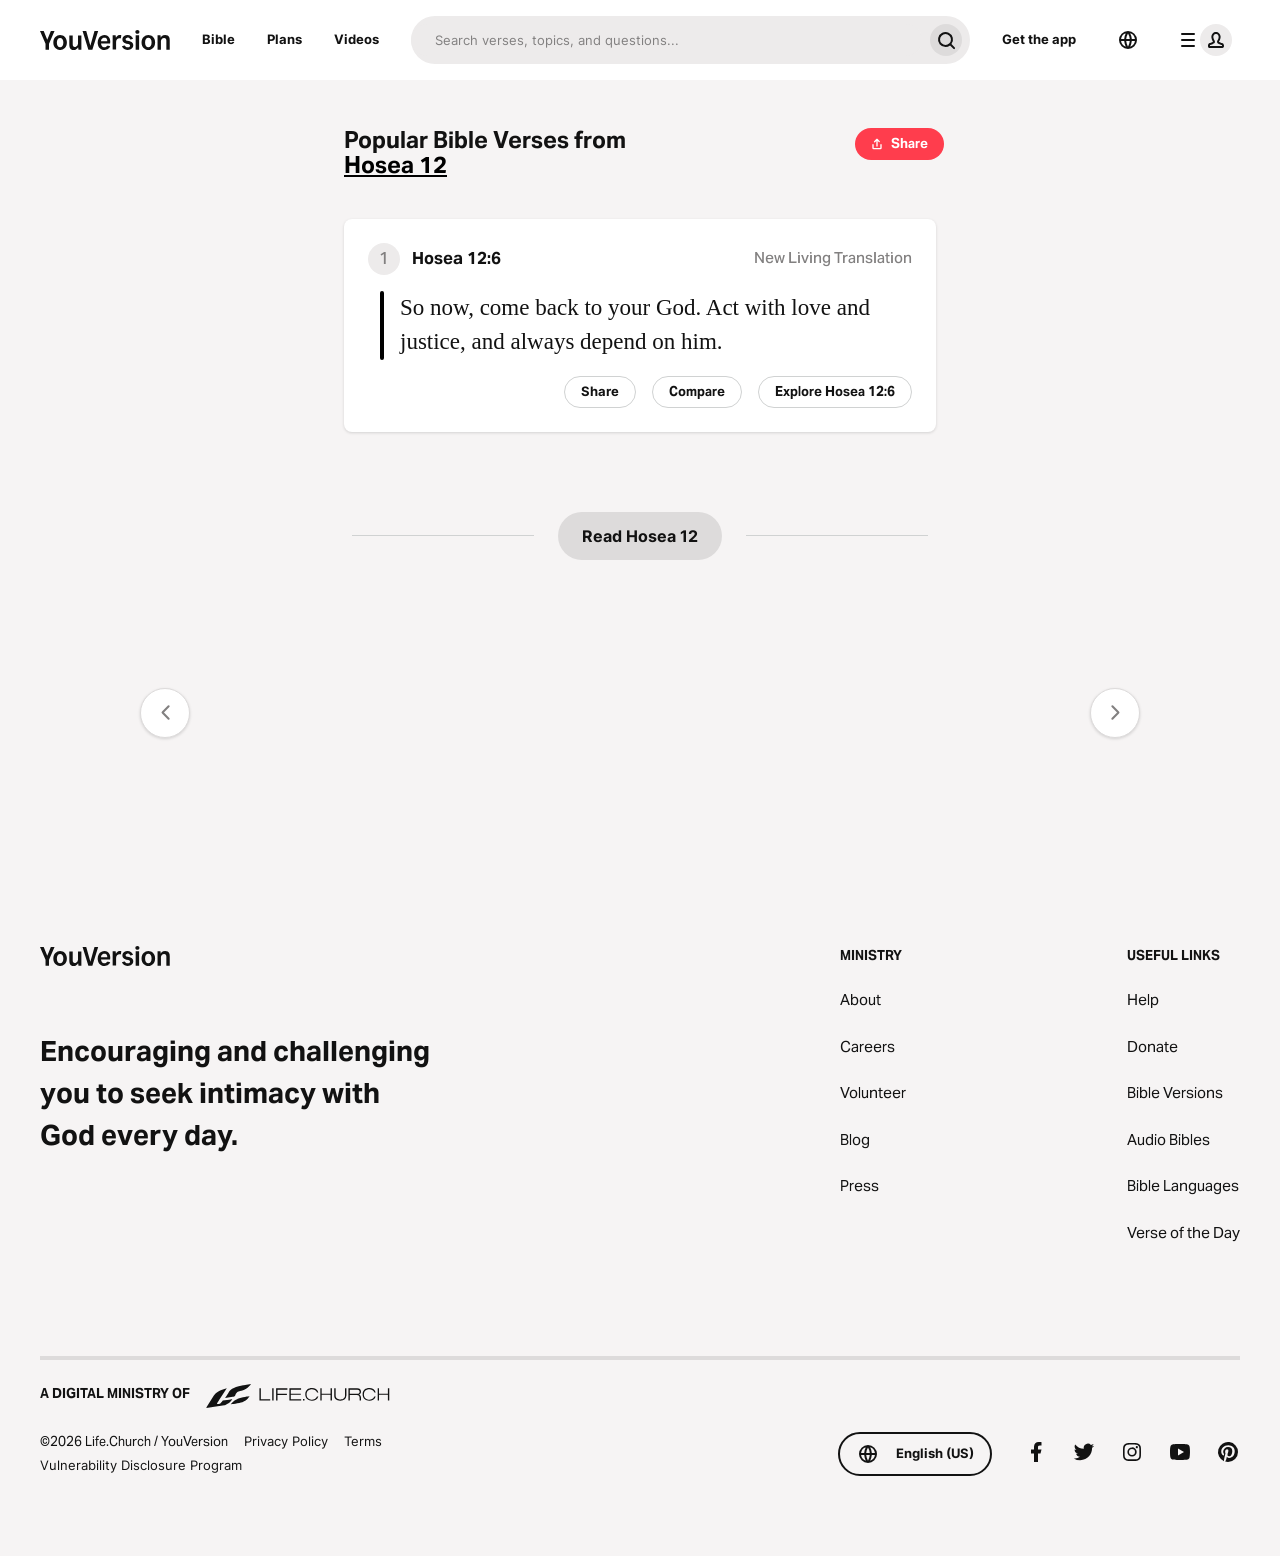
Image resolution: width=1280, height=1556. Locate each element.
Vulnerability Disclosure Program (141, 1465)
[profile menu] (1202, 40)
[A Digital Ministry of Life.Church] (640, 1384)
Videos (356, 39)
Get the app (1039, 39)
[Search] (666, 40)
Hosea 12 (395, 165)
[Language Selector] (1128, 40)
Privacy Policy (286, 1441)
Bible (218, 39)
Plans (284, 39)
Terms (363, 1441)
